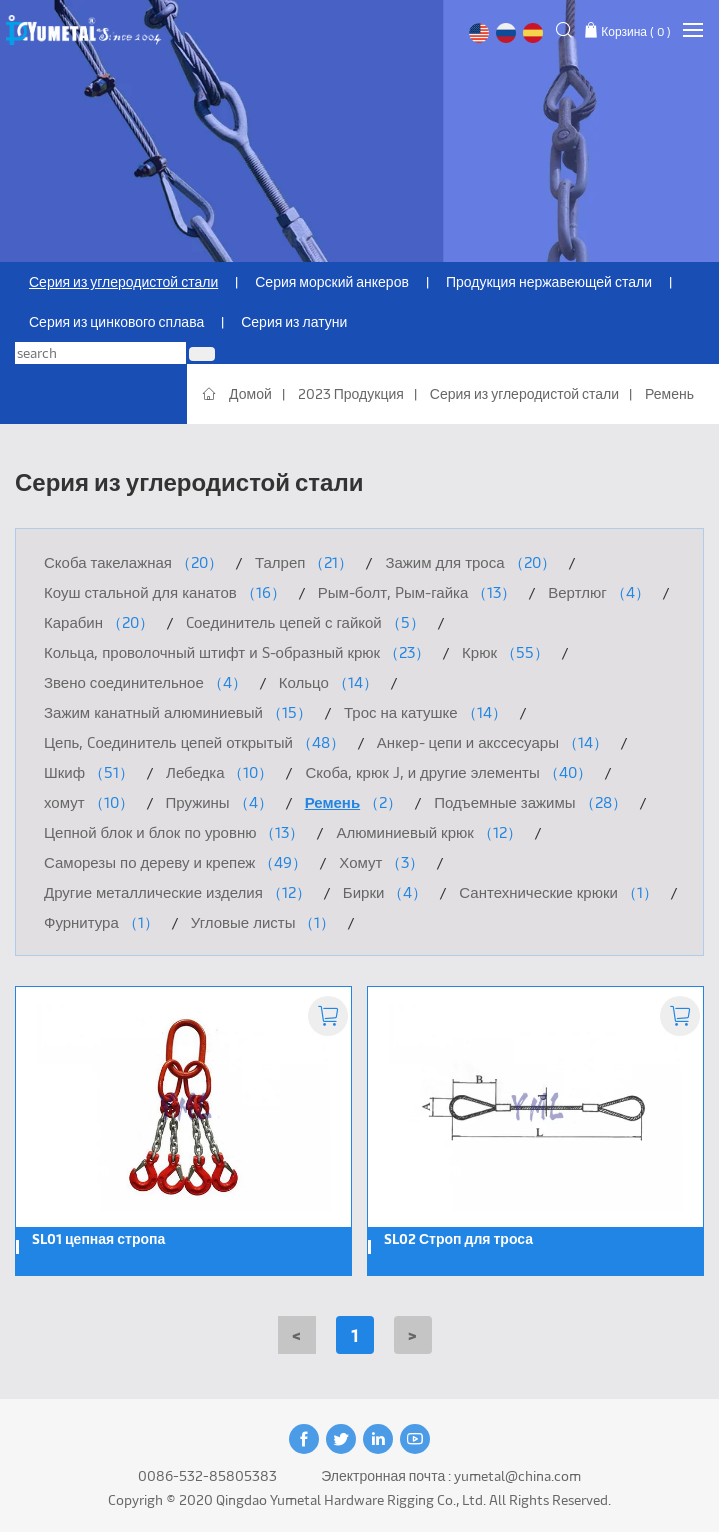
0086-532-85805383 (207, 1475)
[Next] (413, 1335)
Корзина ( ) (636, 31)
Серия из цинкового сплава (116, 321)
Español (533, 33)
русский (506, 33)
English (479, 33)
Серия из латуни (294, 321)
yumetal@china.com (517, 1475)
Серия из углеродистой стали (123, 281)
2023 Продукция (351, 393)
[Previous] (297, 1335)
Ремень (669, 393)
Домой (250, 393)
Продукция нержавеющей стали (549, 281)
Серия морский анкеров (332, 281)
